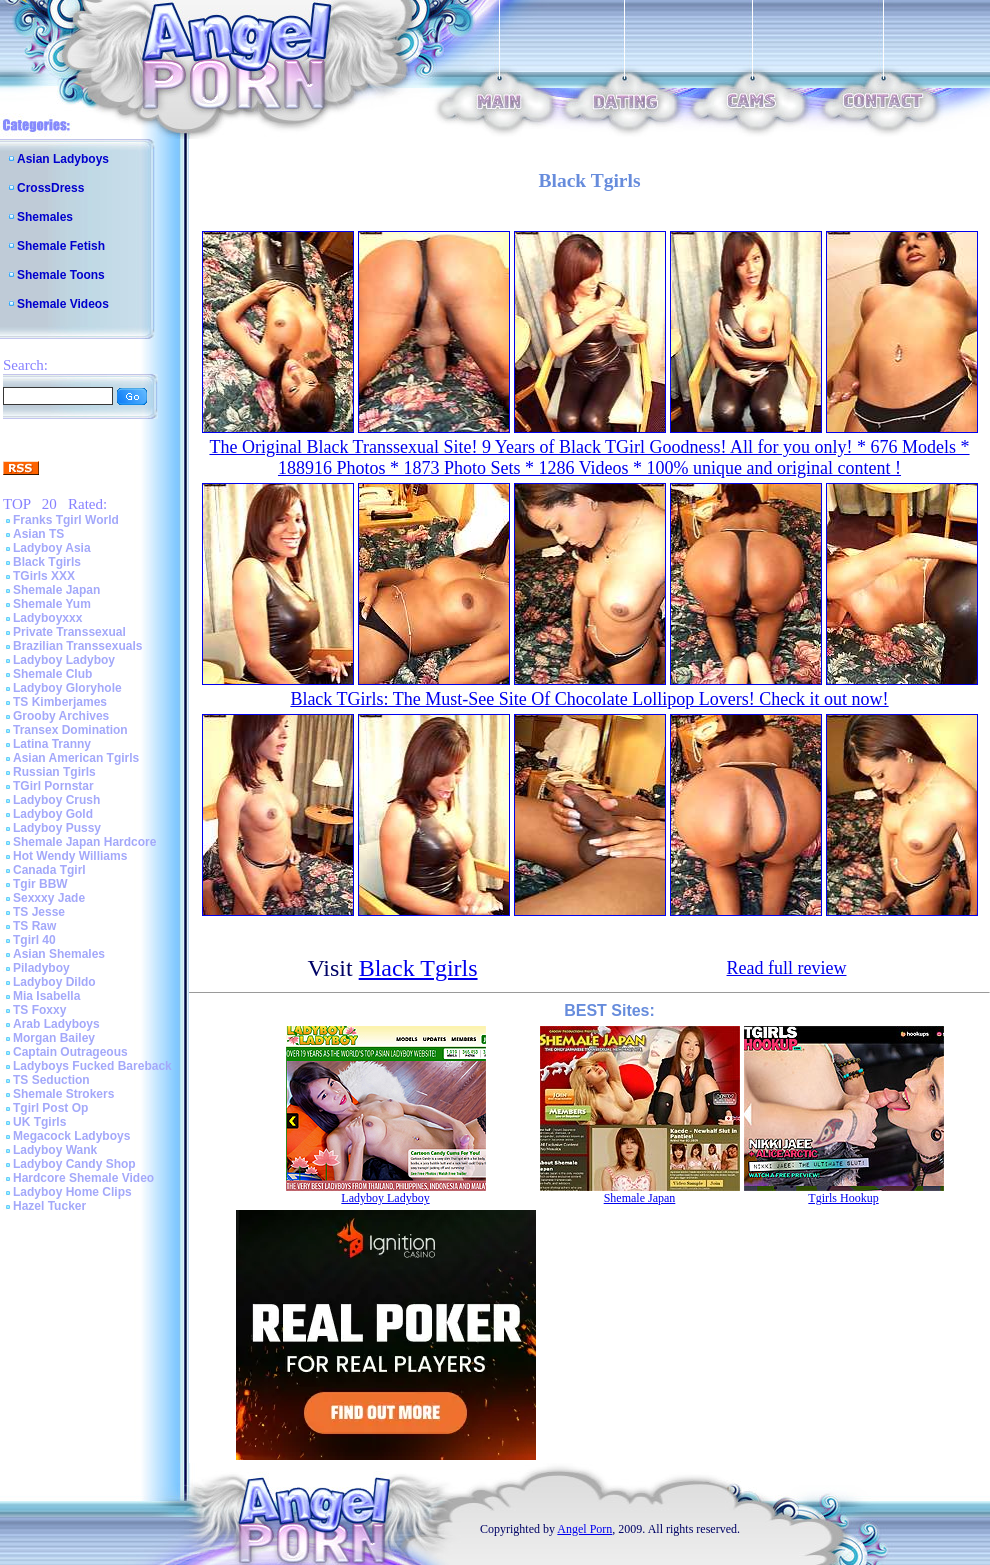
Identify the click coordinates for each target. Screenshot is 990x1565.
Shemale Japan (56, 590)
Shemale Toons (61, 275)
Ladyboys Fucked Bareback (92, 1066)
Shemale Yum (52, 604)
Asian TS (38, 534)
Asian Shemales (59, 954)
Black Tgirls (47, 562)
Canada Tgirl (49, 870)
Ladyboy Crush (56, 800)
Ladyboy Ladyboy (64, 660)
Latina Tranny (52, 744)
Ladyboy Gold (53, 814)
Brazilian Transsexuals (77, 646)
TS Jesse (39, 912)
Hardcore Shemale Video (83, 1178)
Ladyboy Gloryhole (67, 688)
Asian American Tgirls (76, 758)
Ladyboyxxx (47, 618)
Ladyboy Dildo (54, 982)
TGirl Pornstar (53, 786)
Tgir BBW (40, 884)
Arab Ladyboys (56, 1024)
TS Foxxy (39, 1010)
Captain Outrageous (70, 1052)
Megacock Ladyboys (71, 1136)
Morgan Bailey (54, 1038)
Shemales (45, 217)
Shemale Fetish (61, 246)
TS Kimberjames (60, 702)
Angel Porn (584, 1529)
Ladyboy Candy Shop (74, 1164)
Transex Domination (70, 730)
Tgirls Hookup (843, 1198)
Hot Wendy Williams (70, 856)
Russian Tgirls (54, 772)
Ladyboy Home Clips (72, 1192)
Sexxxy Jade (49, 898)
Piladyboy (41, 968)
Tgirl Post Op (50, 1108)
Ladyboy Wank (55, 1150)
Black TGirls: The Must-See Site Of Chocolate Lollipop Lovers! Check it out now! (589, 699)
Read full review (787, 968)
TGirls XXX (44, 576)
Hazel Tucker (49, 1206)
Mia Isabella (46, 996)
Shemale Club (52, 674)
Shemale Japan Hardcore (84, 842)
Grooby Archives (61, 716)
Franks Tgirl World (66, 520)
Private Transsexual (69, 632)
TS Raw (34, 926)
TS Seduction (51, 1080)
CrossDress (50, 188)
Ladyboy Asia (52, 548)
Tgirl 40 (34, 940)
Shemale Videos (63, 304)
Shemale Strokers (63, 1094)
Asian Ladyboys (63, 159)
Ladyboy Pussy (57, 828)
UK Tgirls (39, 1122)
